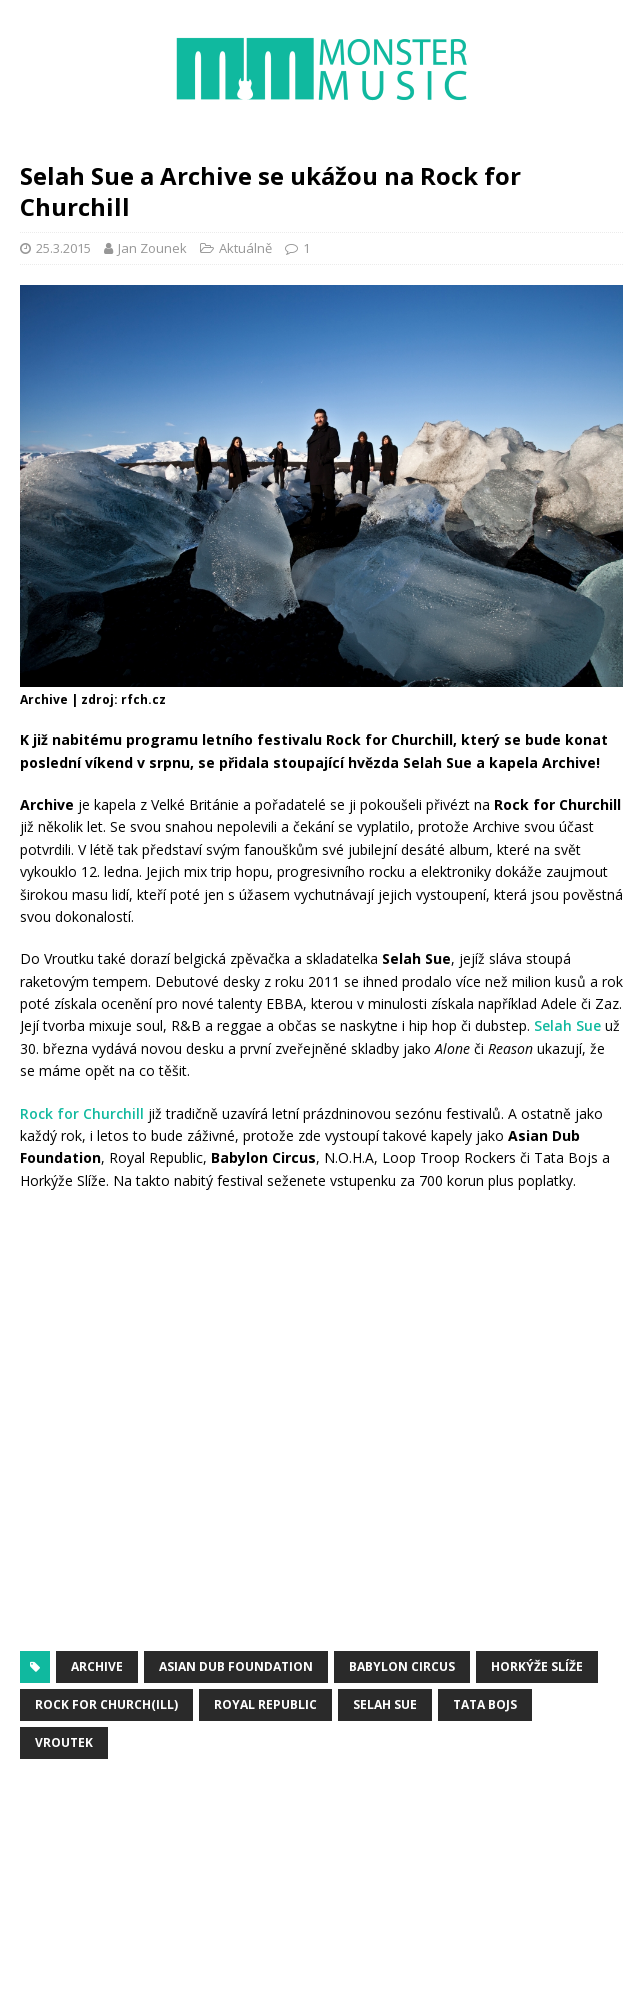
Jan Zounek (152, 248)
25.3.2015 (63, 248)
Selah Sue (567, 1025)
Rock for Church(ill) (106, 1704)
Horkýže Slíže (537, 1666)
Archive (97, 1666)
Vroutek (64, 1742)
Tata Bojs (485, 1704)
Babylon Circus (402, 1666)
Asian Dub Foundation (236, 1666)
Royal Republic (265, 1704)
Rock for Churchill (82, 1113)
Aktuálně (245, 248)
